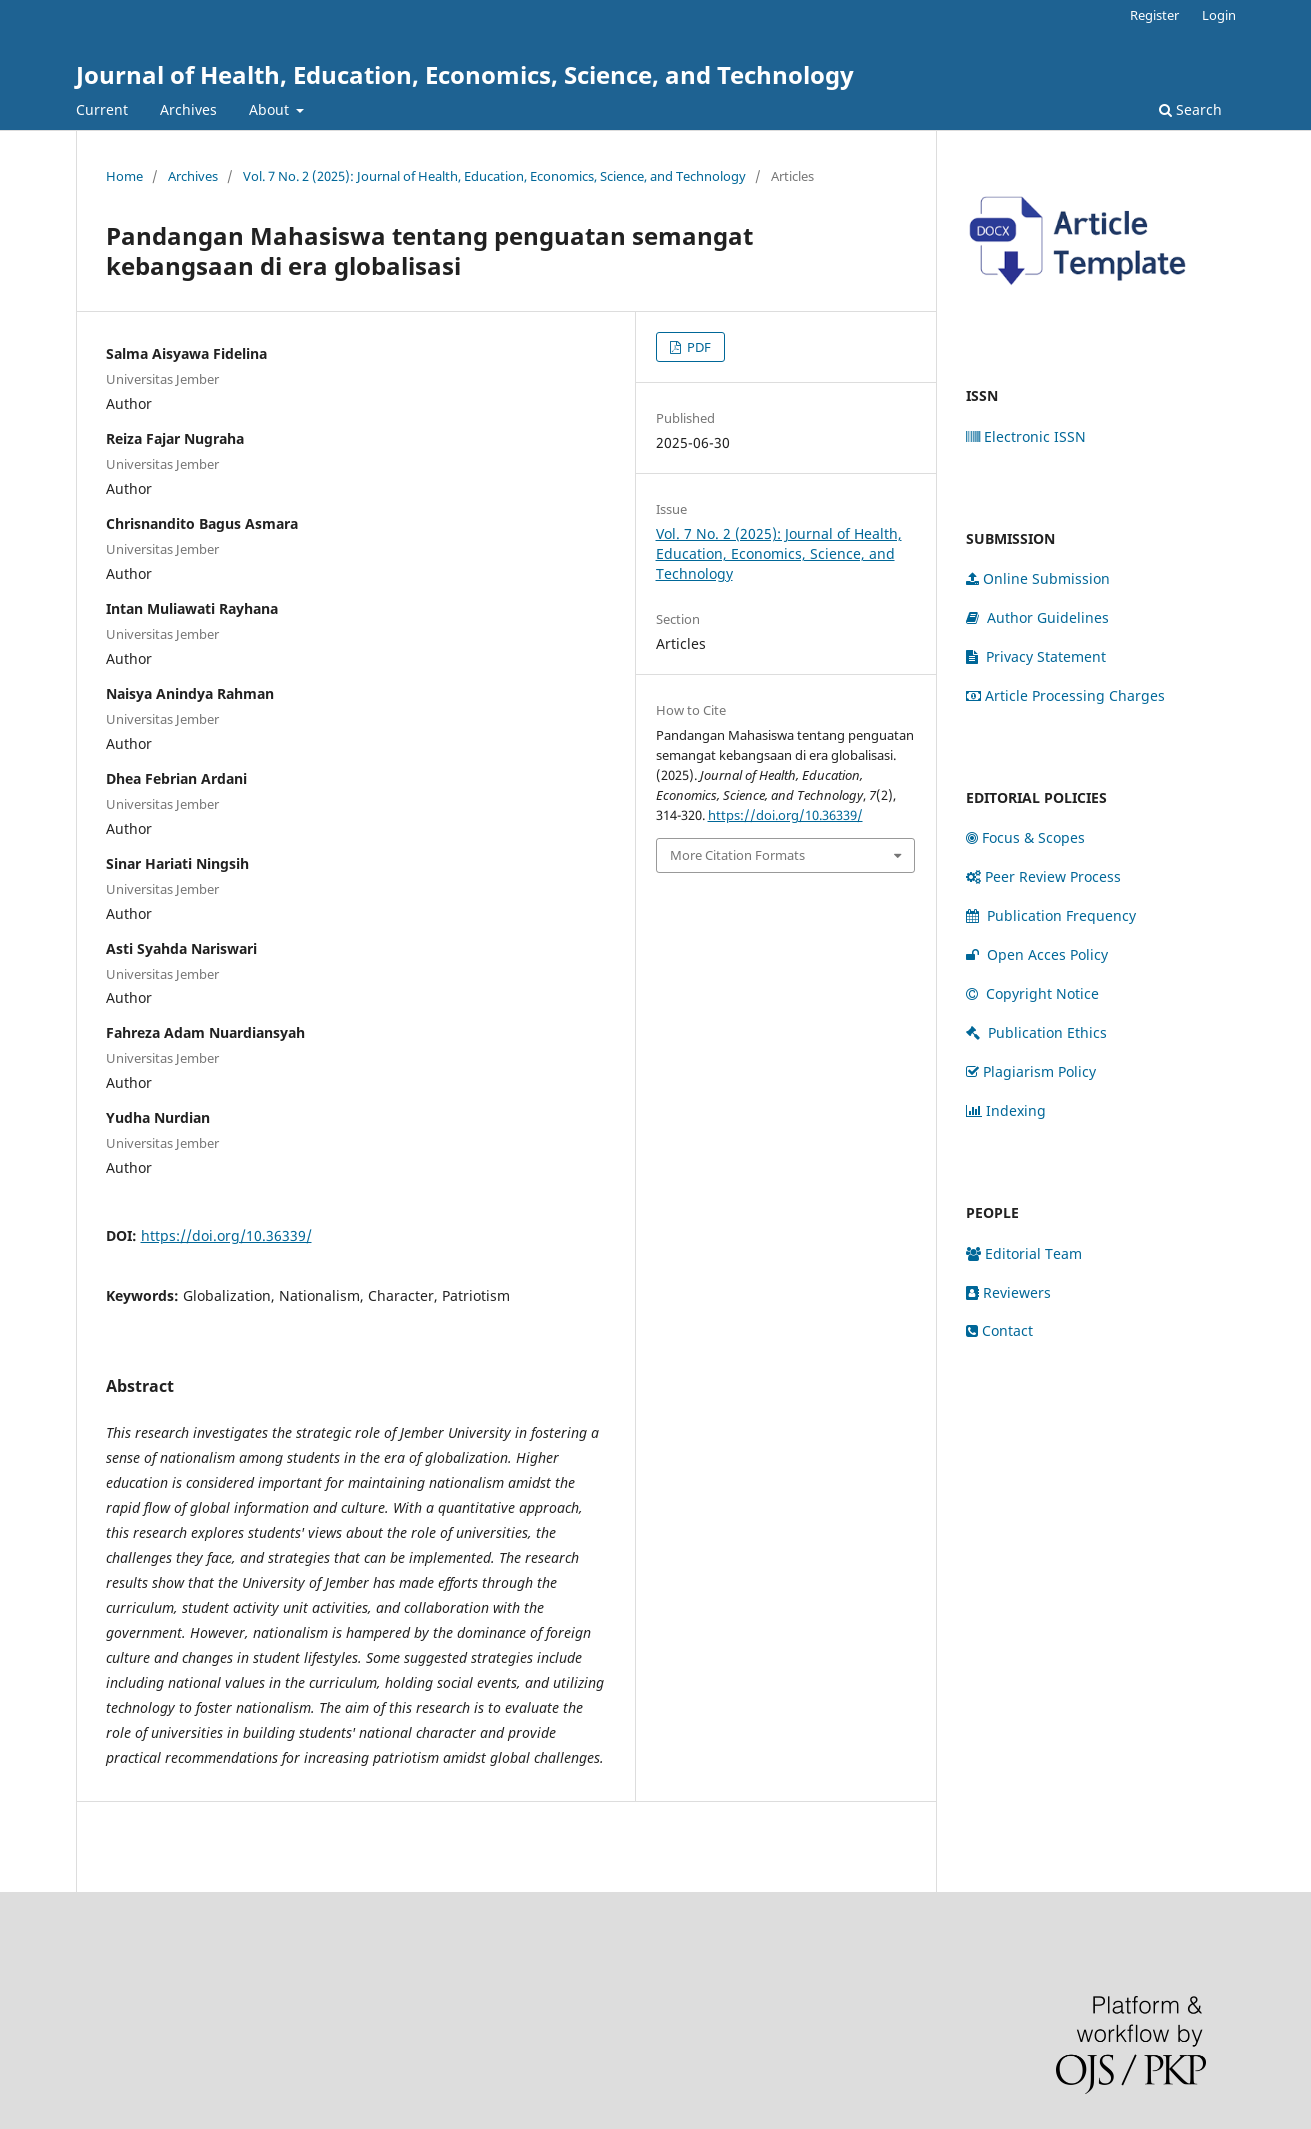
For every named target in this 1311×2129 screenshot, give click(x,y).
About (271, 109)
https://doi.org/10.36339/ (226, 1235)
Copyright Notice (1032, 993)
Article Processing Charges (1065, 695)
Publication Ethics (1036, 1032)
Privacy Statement (1036, 656)
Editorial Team (1024, 1253)
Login (1219, 15)
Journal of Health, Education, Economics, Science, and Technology (465, 74)
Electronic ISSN (1026, 436)
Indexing (1006, 1110)
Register (1154, 15)
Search (1190, 109)
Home (124, 176)
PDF (697, 347)
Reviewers (1008, 1292)
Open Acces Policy (1039, 954)
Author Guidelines (1037, 617)
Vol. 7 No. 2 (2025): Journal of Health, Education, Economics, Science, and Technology (494, 176)
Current (102, 109)
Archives (188, 109)
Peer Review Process (1043, 876)
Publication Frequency (1051, 915)
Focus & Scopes (1025, 837)
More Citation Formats (737, 855)
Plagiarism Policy (1031, 1071)
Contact (999, 1330)
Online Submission (1038, 578)
